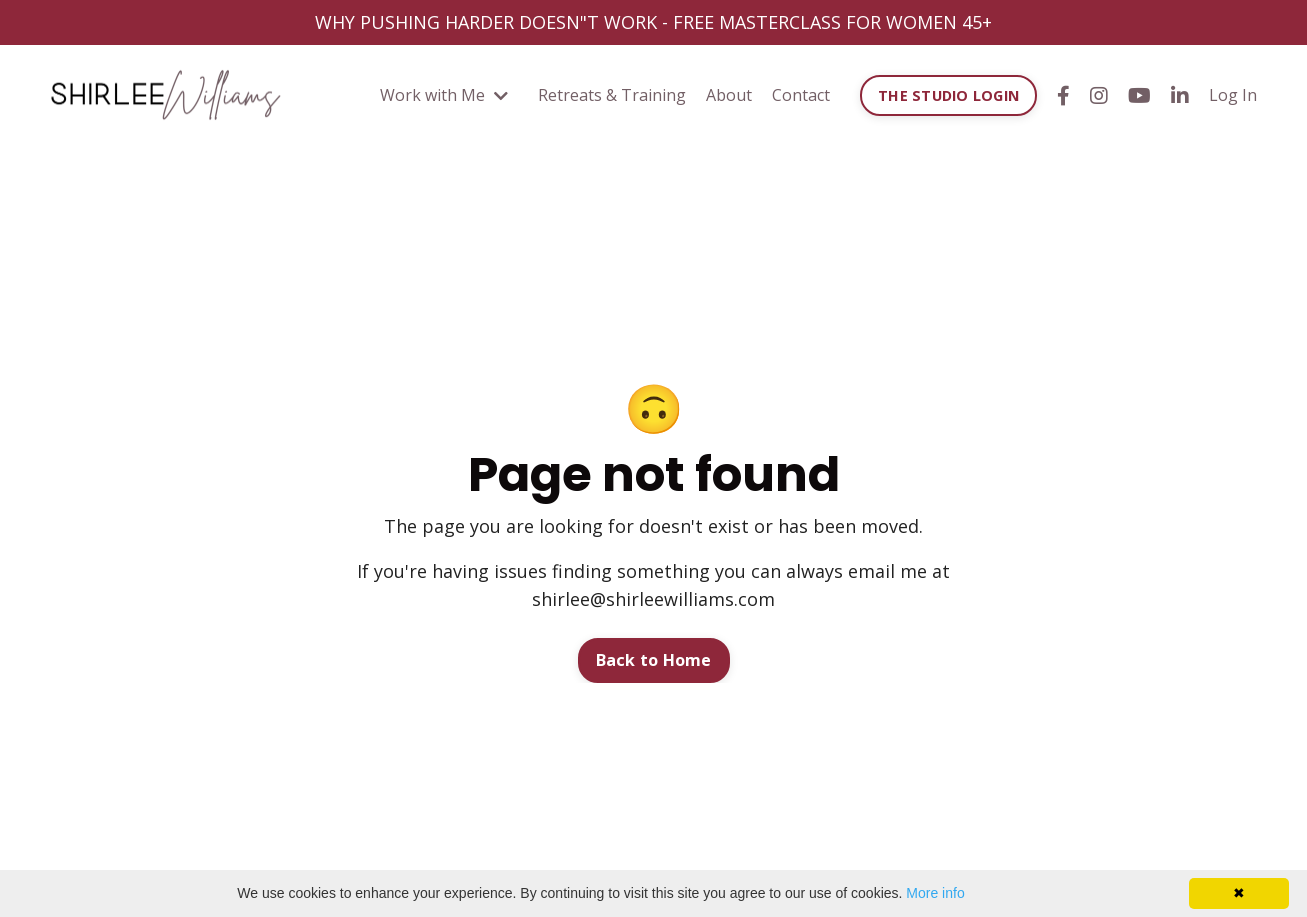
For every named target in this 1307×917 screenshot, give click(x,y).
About (729, 95)
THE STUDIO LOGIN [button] (948, 95)
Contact (801, 95)
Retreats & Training (612, 95)
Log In (1233, 95)
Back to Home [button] (654, 660)
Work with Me (444, 95)
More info (935, 893)
